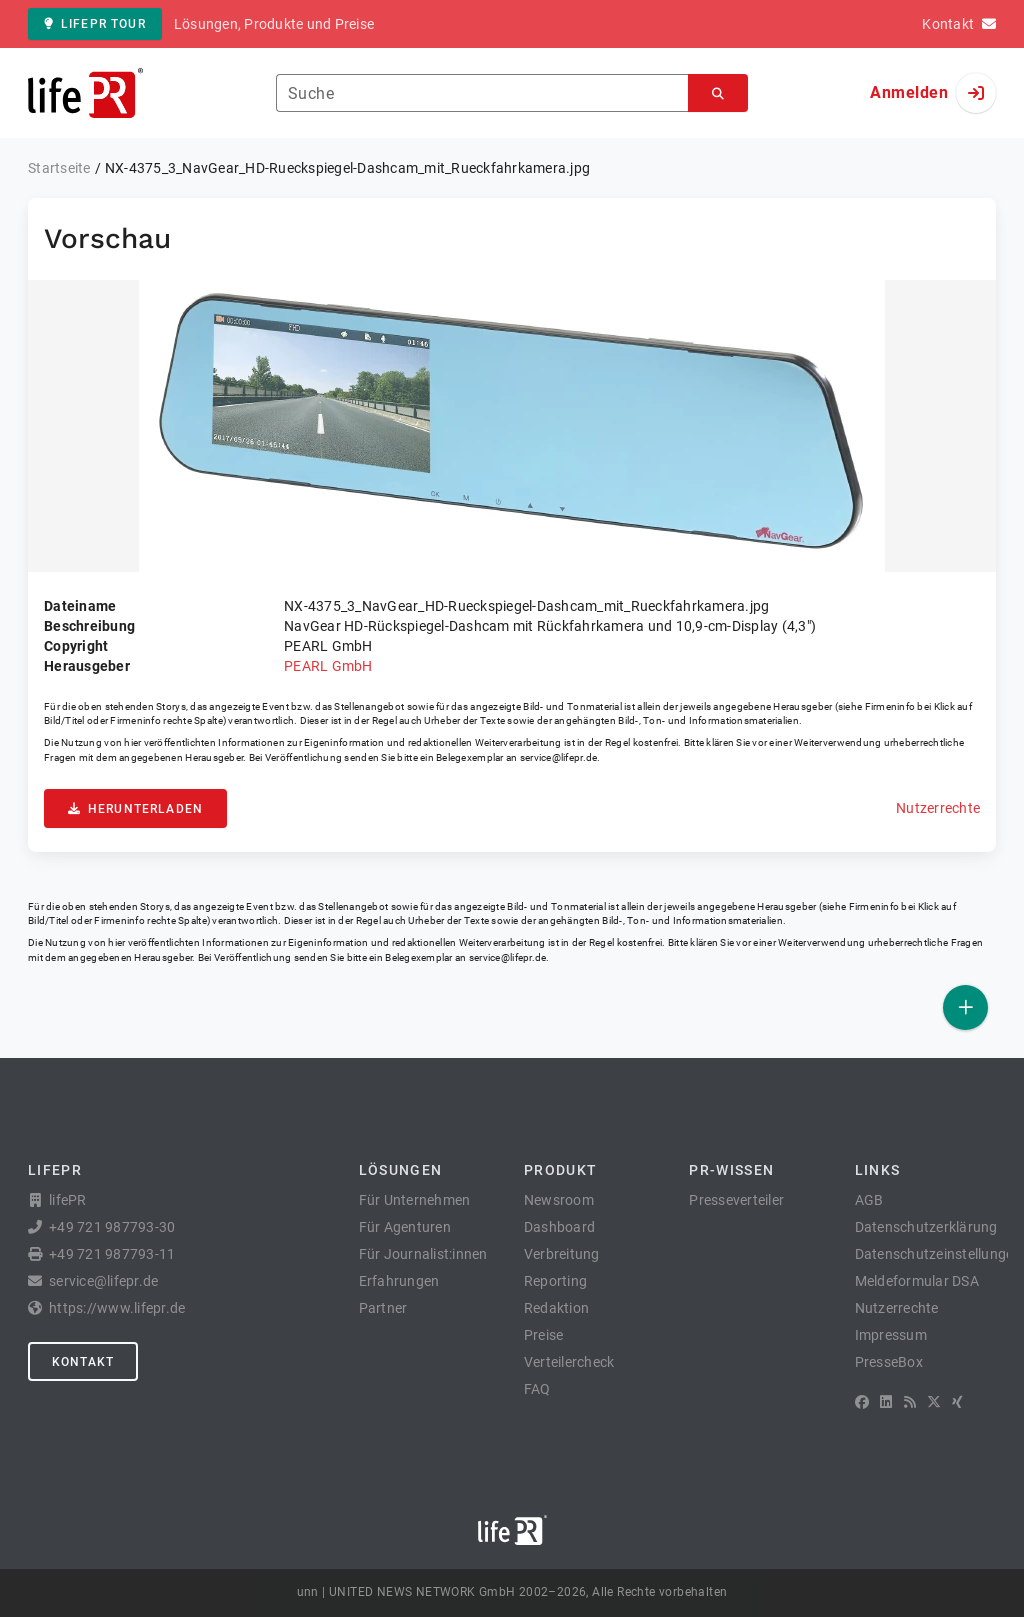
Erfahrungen (399, 1281)
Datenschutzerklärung (926, 1227)
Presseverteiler (736, 1200)
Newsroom (559, 1200)
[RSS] (910, 1402)
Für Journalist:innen (423, 1254)
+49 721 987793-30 (112, 1227)
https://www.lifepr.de (117, 1308)
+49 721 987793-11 (112, 1254)
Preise (544, 1335)
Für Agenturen (405, 1227)
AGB (869, 1200)
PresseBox (889, 1362)
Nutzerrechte (938, 808)
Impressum (891, 1335)
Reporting (555, 1281)
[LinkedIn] (886, 1402)
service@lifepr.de (559, 757)
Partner (383, 1308)
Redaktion (556, 1308)
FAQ (537, 1389)
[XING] (957, 1402)
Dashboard (559, 1227)
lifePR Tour (95, 24)
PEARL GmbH (328, 666)
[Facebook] (862, 1402)
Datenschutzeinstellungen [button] (938, 1254)
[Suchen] (718, 93)
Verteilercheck (569, 1362)
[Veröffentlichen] (965, 1007)
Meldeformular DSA (917, 1281)
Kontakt (83, 1362)
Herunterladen (135, 809)
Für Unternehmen (415, 1200)
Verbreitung (562, 1254)
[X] (934, 1402)
